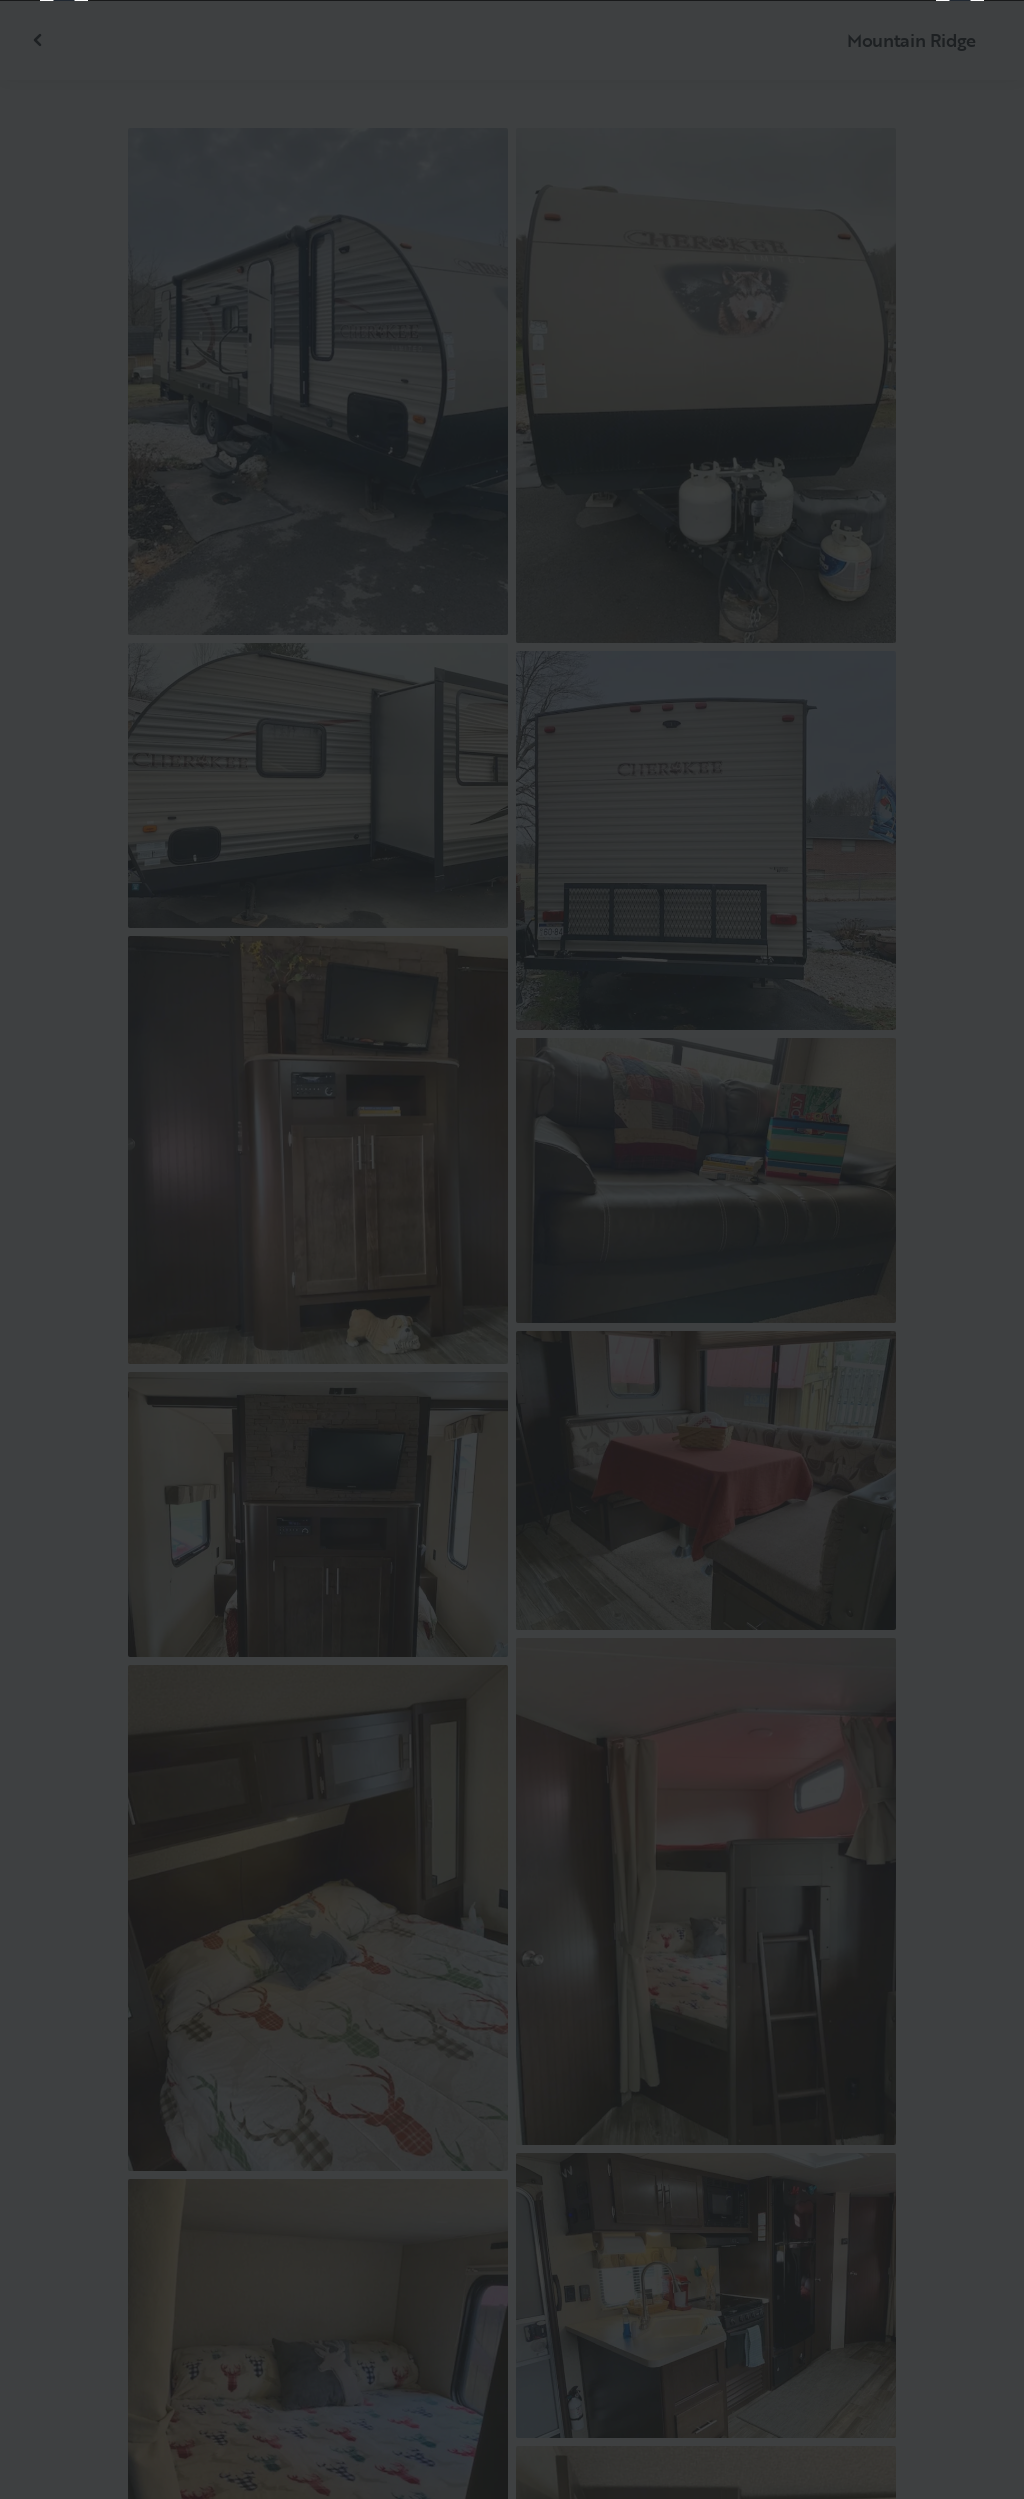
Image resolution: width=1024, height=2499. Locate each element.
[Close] (976, 48)
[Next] (960, 1250)
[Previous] (64, 1250)
